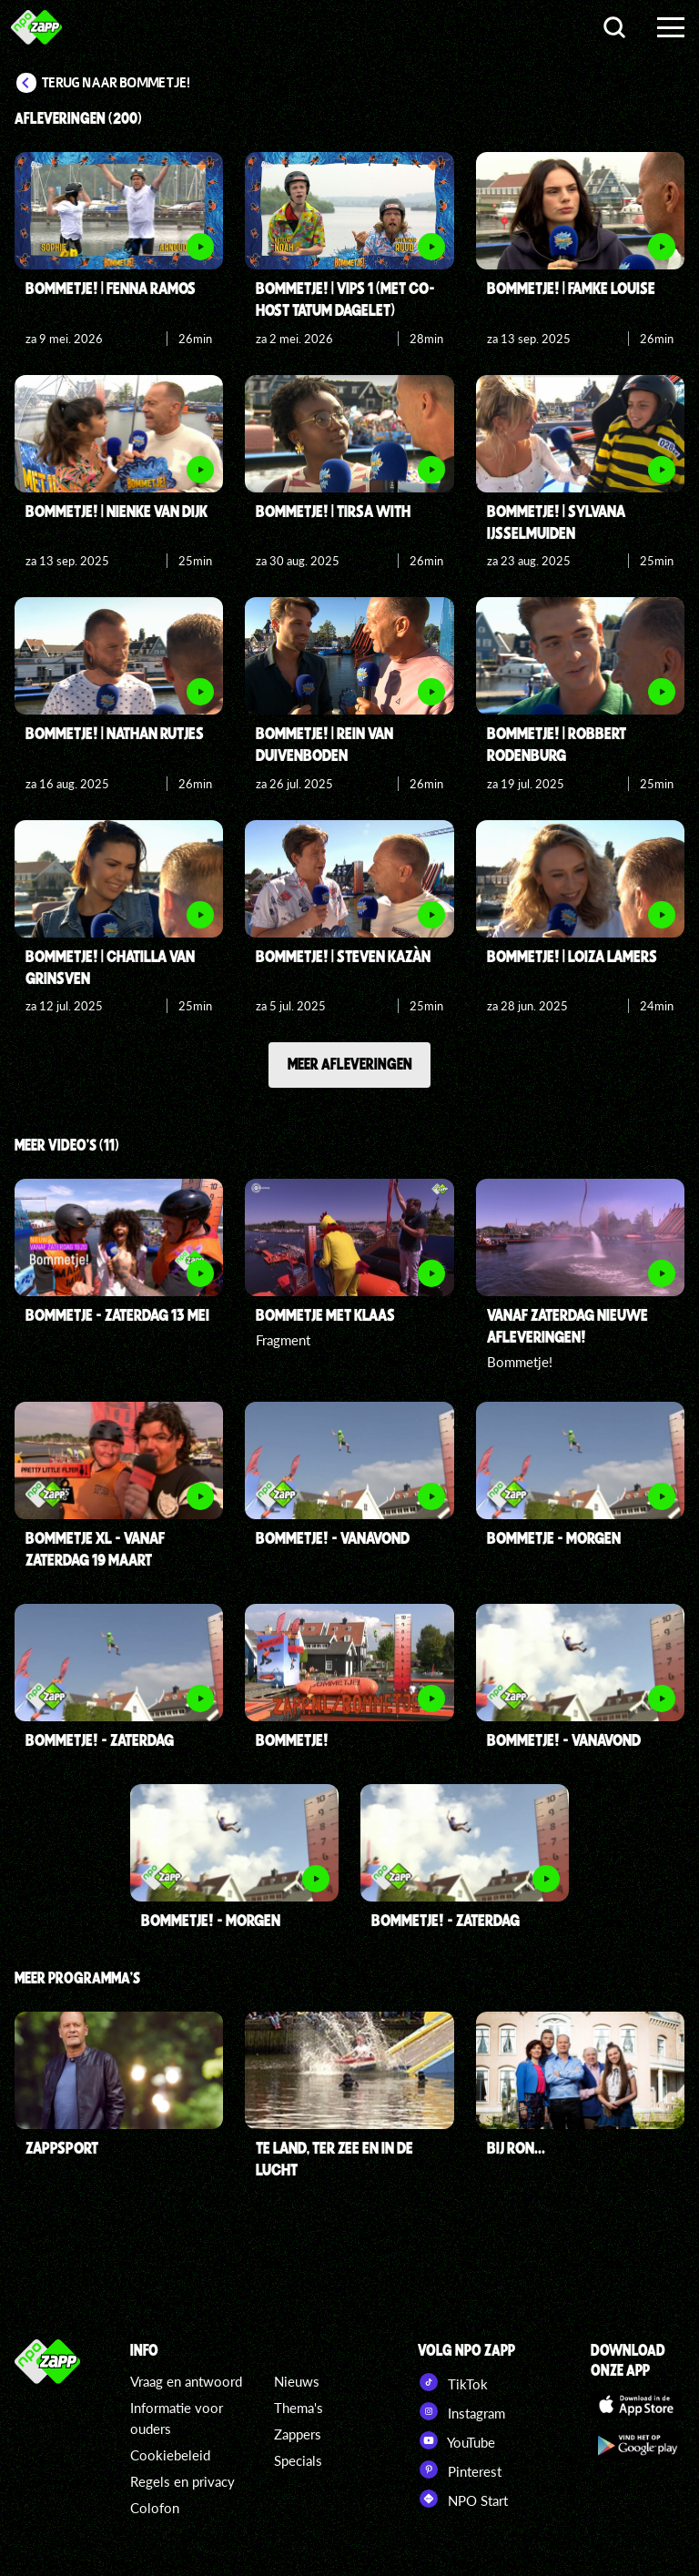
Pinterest (459, 2469)
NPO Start (463, 2499)
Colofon (154, 2508)
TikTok (453, 2382)
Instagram (461, 2411)
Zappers (297, 2434)
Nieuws (296, 2381)
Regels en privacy (182, 2481)
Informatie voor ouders (176, 2418)
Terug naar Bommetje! (116, 83)
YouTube (456, 2440)
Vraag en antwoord (186, 2381)
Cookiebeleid (170, 2455)
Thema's (298, 2407)
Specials (298, 2460)
